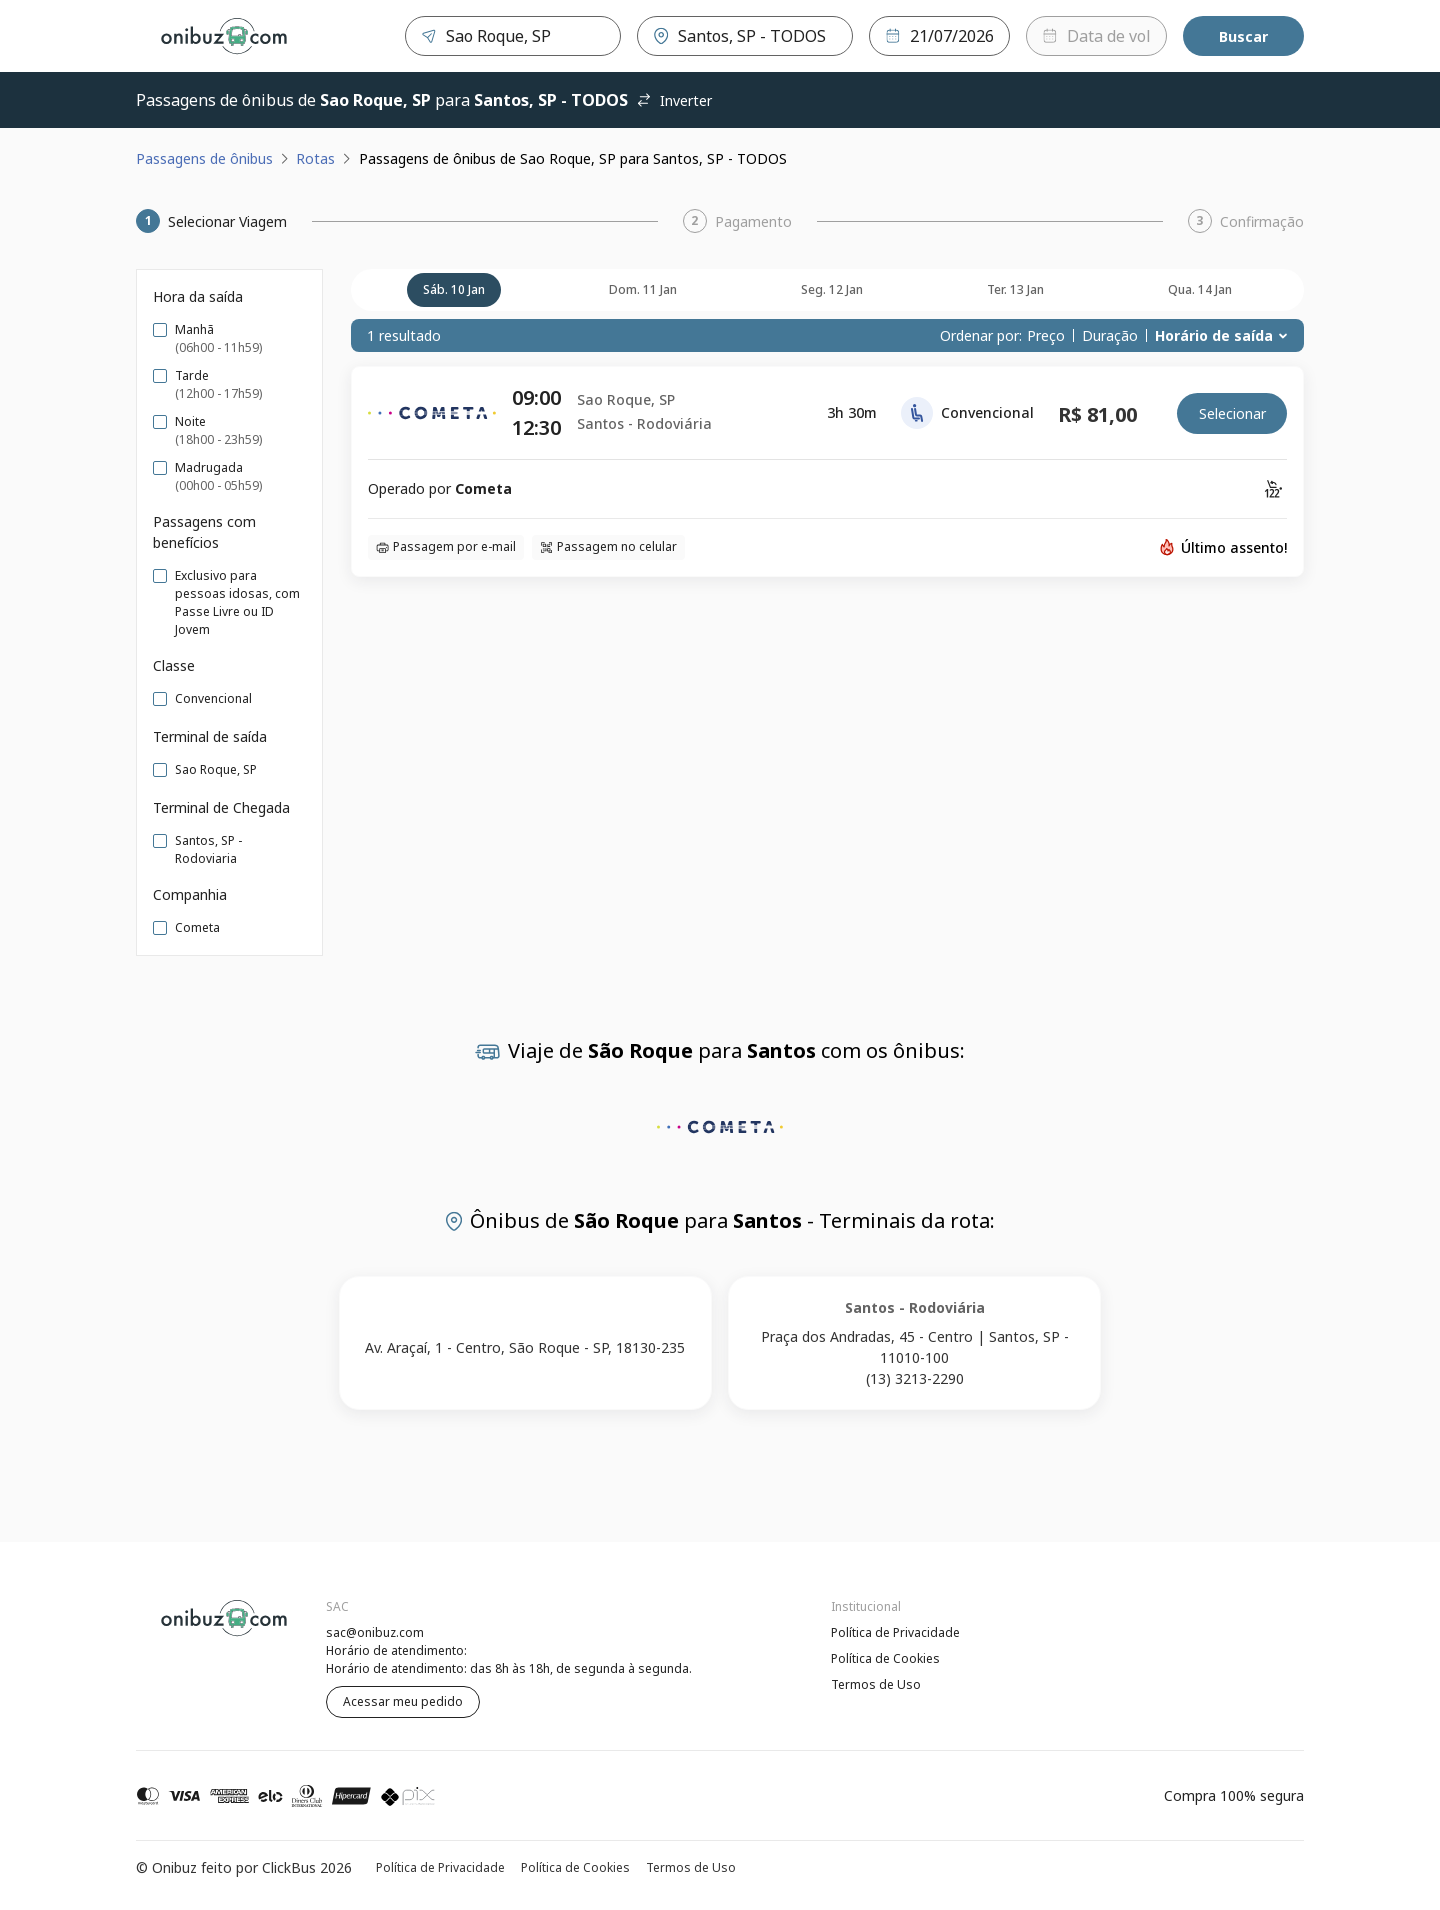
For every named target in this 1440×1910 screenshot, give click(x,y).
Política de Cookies (885, 1658)
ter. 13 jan (1015, 289)
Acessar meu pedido (403, 1701)
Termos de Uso (876, 1684)
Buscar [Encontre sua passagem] (1243, 36)
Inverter (674, 100)
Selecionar (1232, 413)
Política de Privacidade (895, 1632)
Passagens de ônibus (204, 158)
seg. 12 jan (832, 289)
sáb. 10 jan (454, 289)
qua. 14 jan (1200, 289)
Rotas (315, 158)
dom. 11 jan (643, 289)
